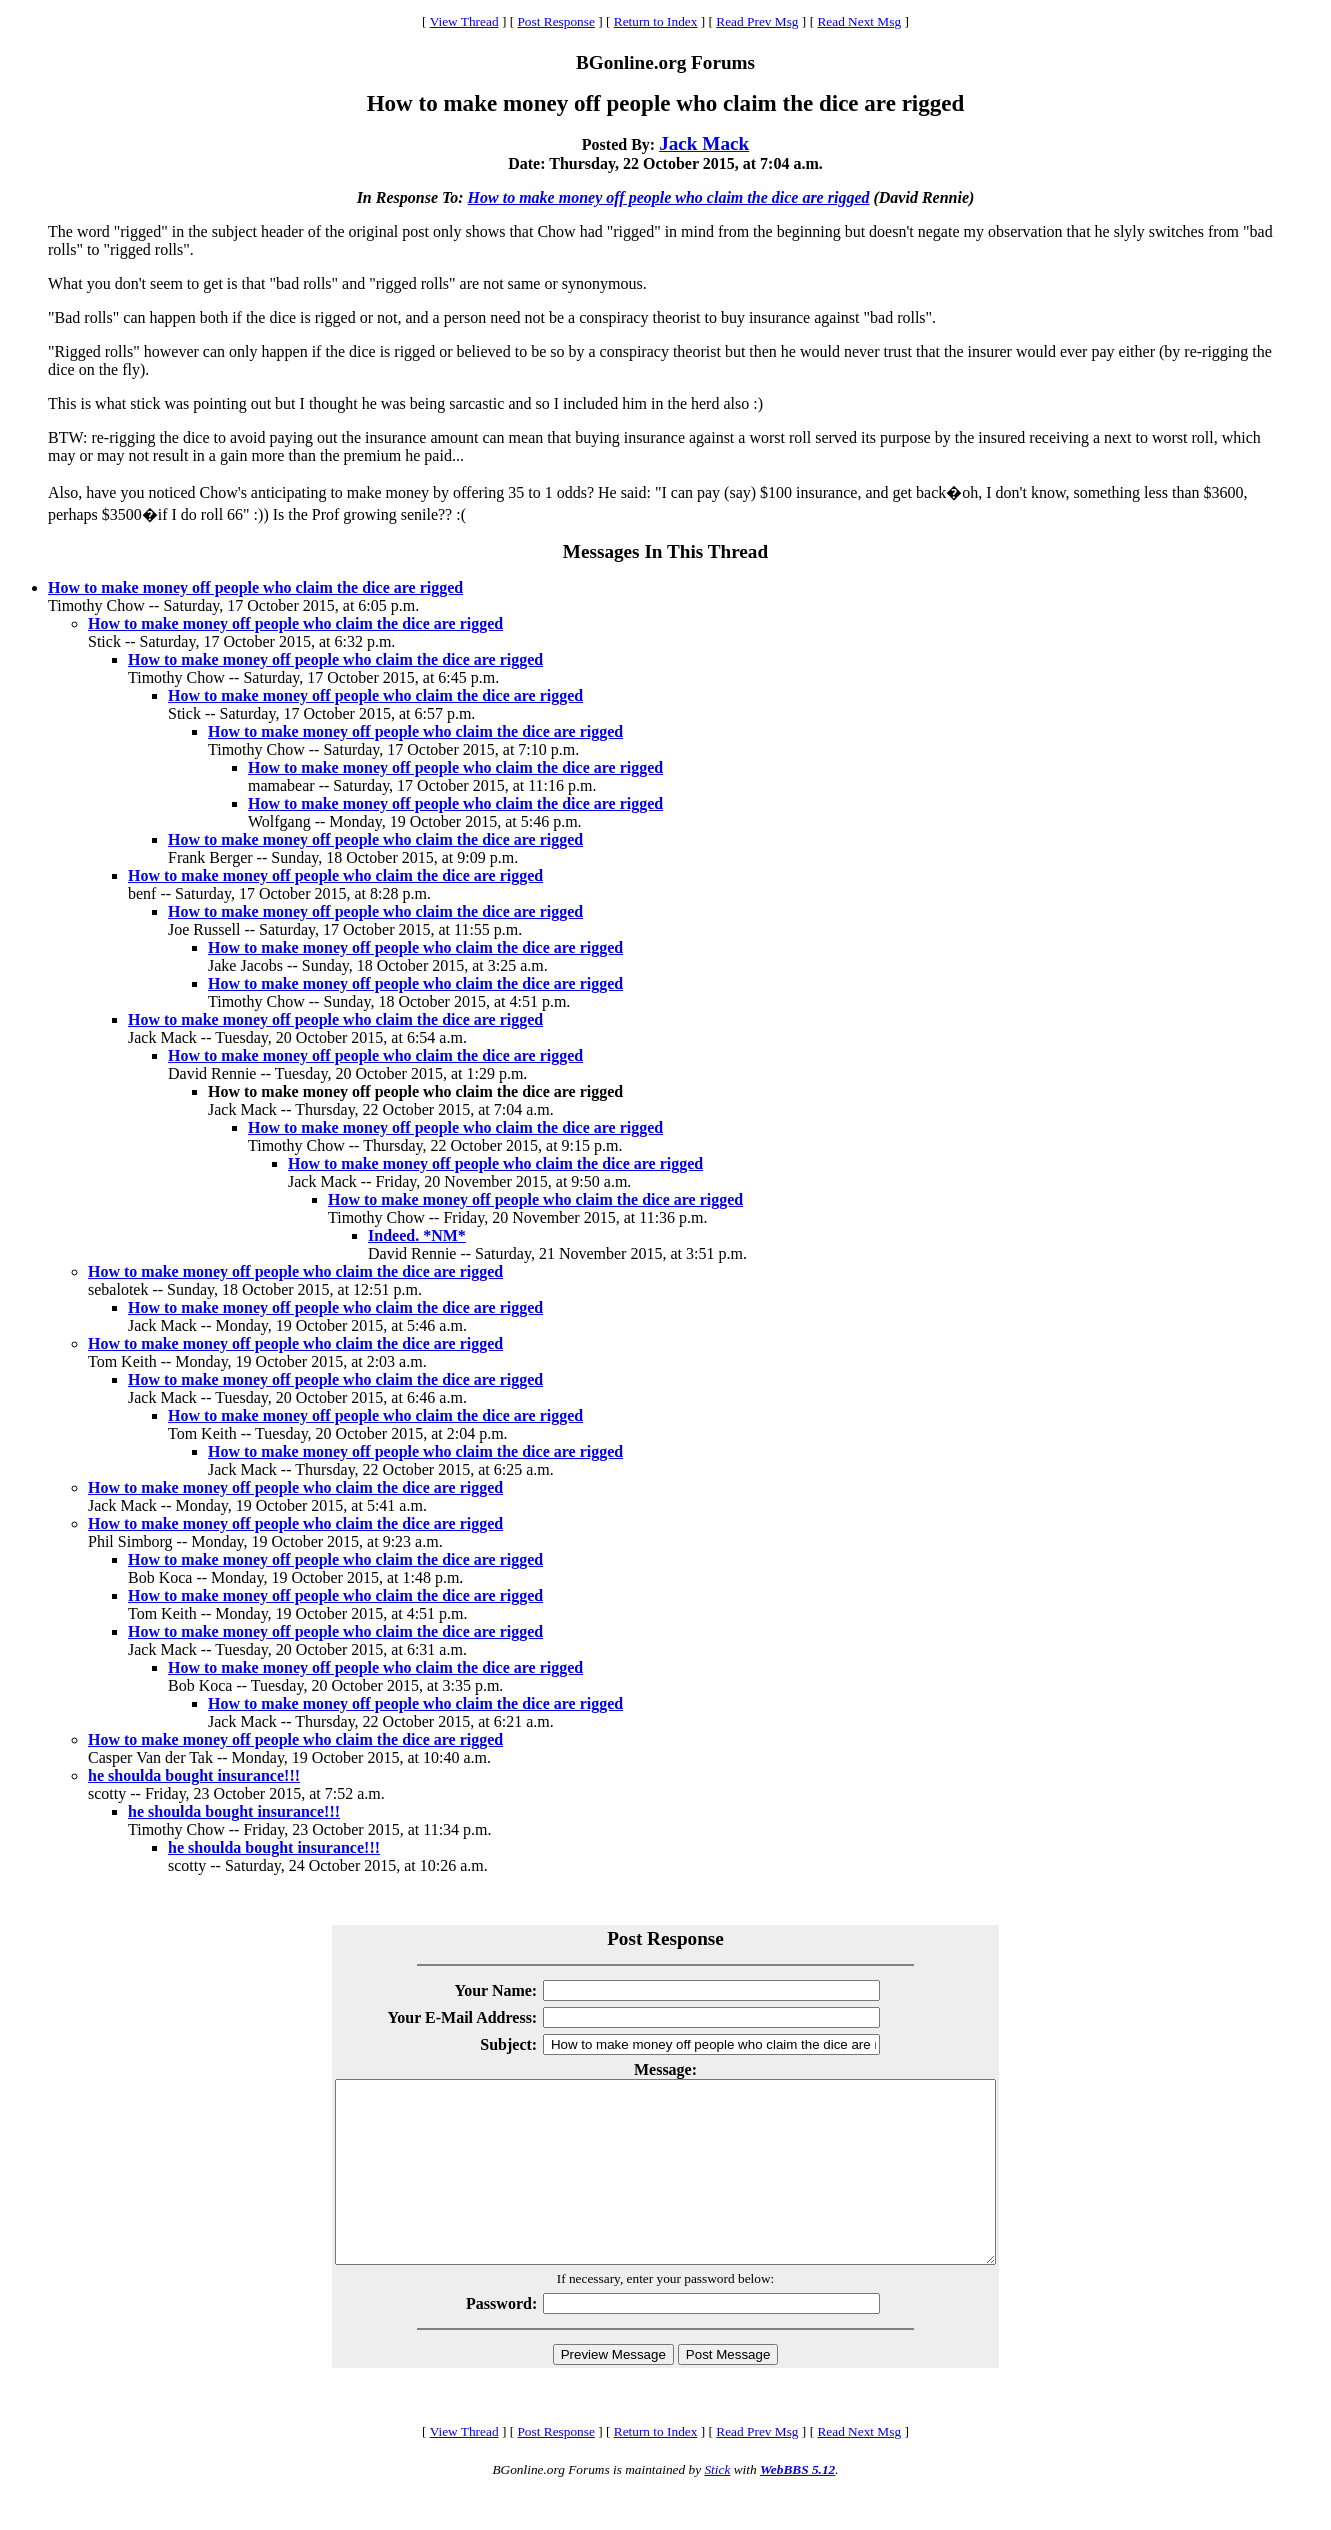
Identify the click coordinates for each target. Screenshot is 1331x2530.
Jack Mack (704, 143)
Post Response (555, 21)
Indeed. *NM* (417, 1235)
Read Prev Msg (757, 21)
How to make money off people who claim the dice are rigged (669, 197)
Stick (717, 2505)
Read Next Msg (859, 21)
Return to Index (656, 21)
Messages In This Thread (665, 551)
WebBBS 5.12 (797, 2505)
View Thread (464, 21)
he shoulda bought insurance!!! (194, 1775)
